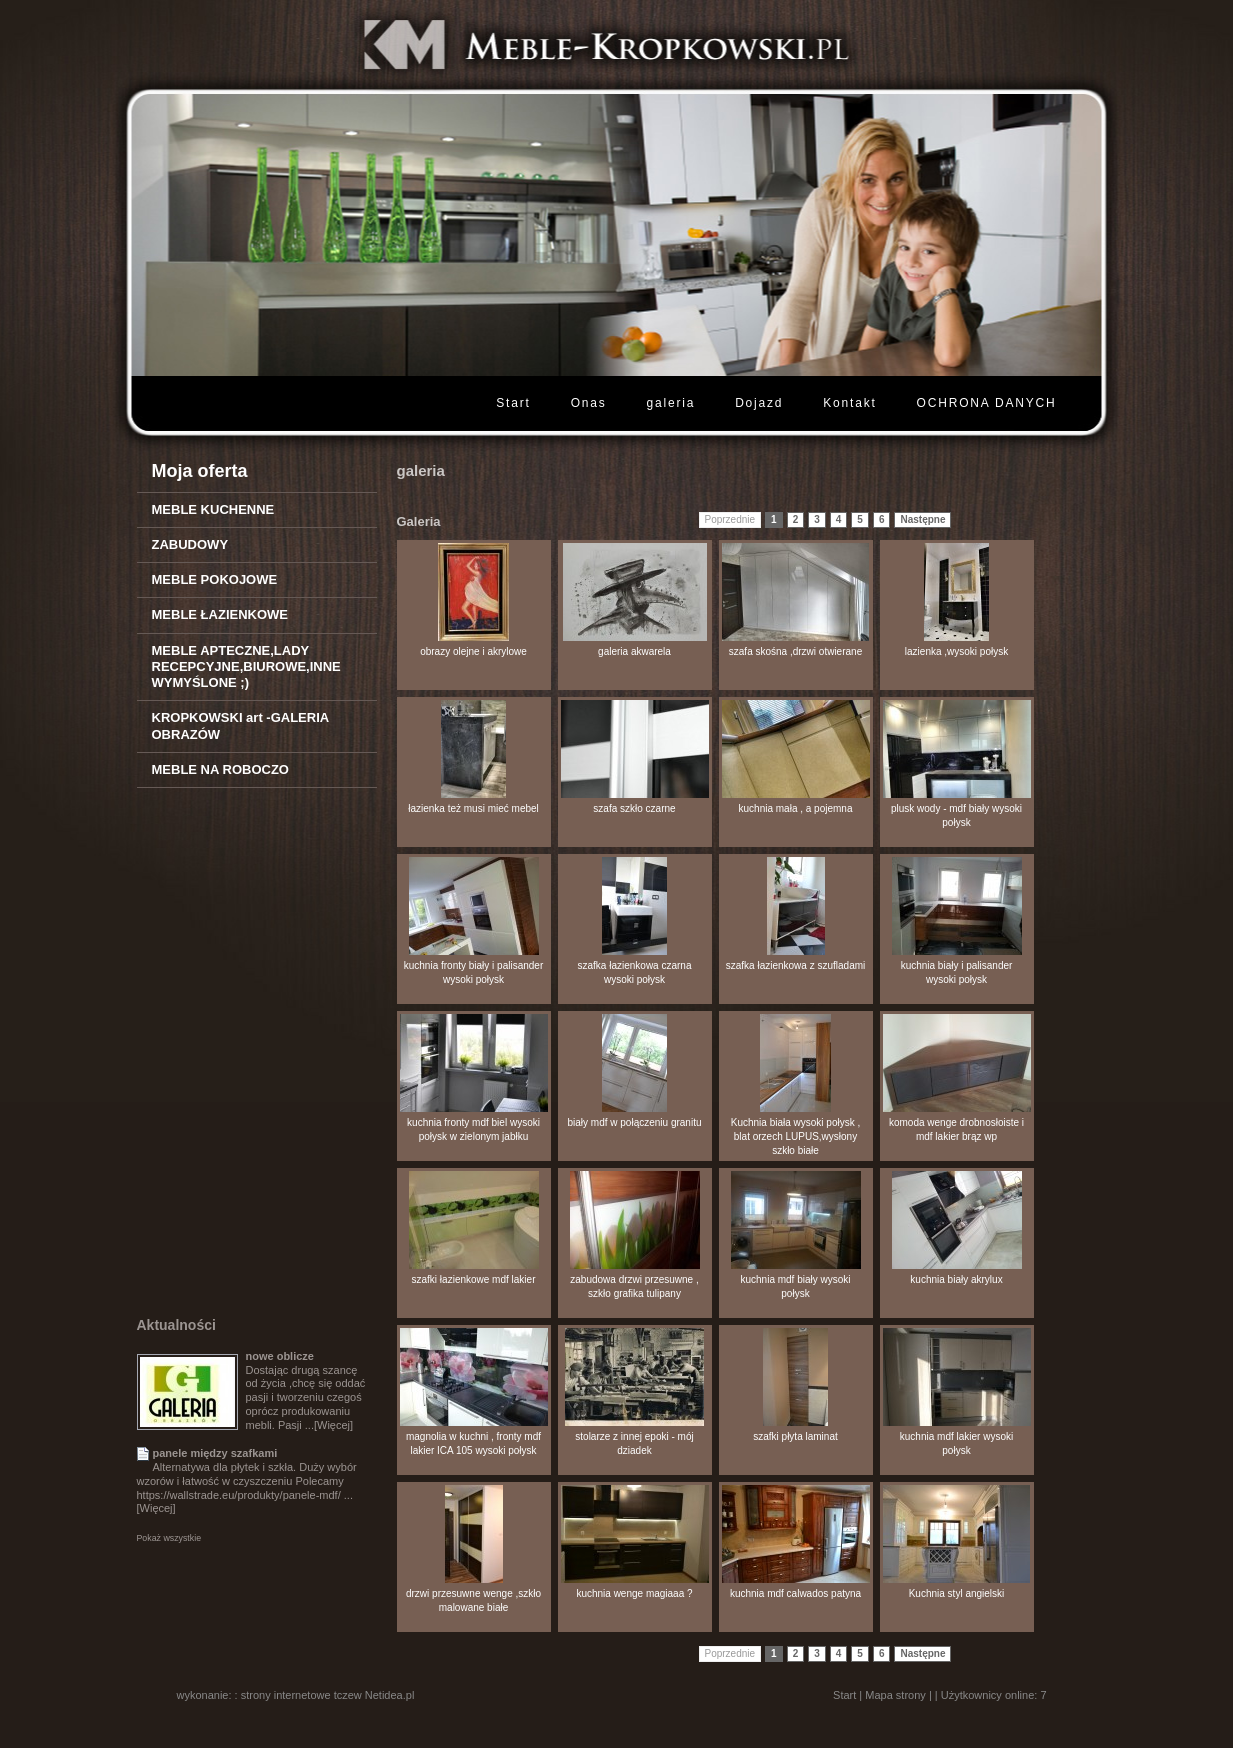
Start (513, 403)
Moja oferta (200, 471)
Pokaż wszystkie (169, 1538)
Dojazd (759, 403)
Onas (589, 403)
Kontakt (849, 403)
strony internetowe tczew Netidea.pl (328, 1695)
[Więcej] (333, 1425)
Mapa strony (895, 1695)
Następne (922, 519)
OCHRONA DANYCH (987, 403)
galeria (671, 403)
